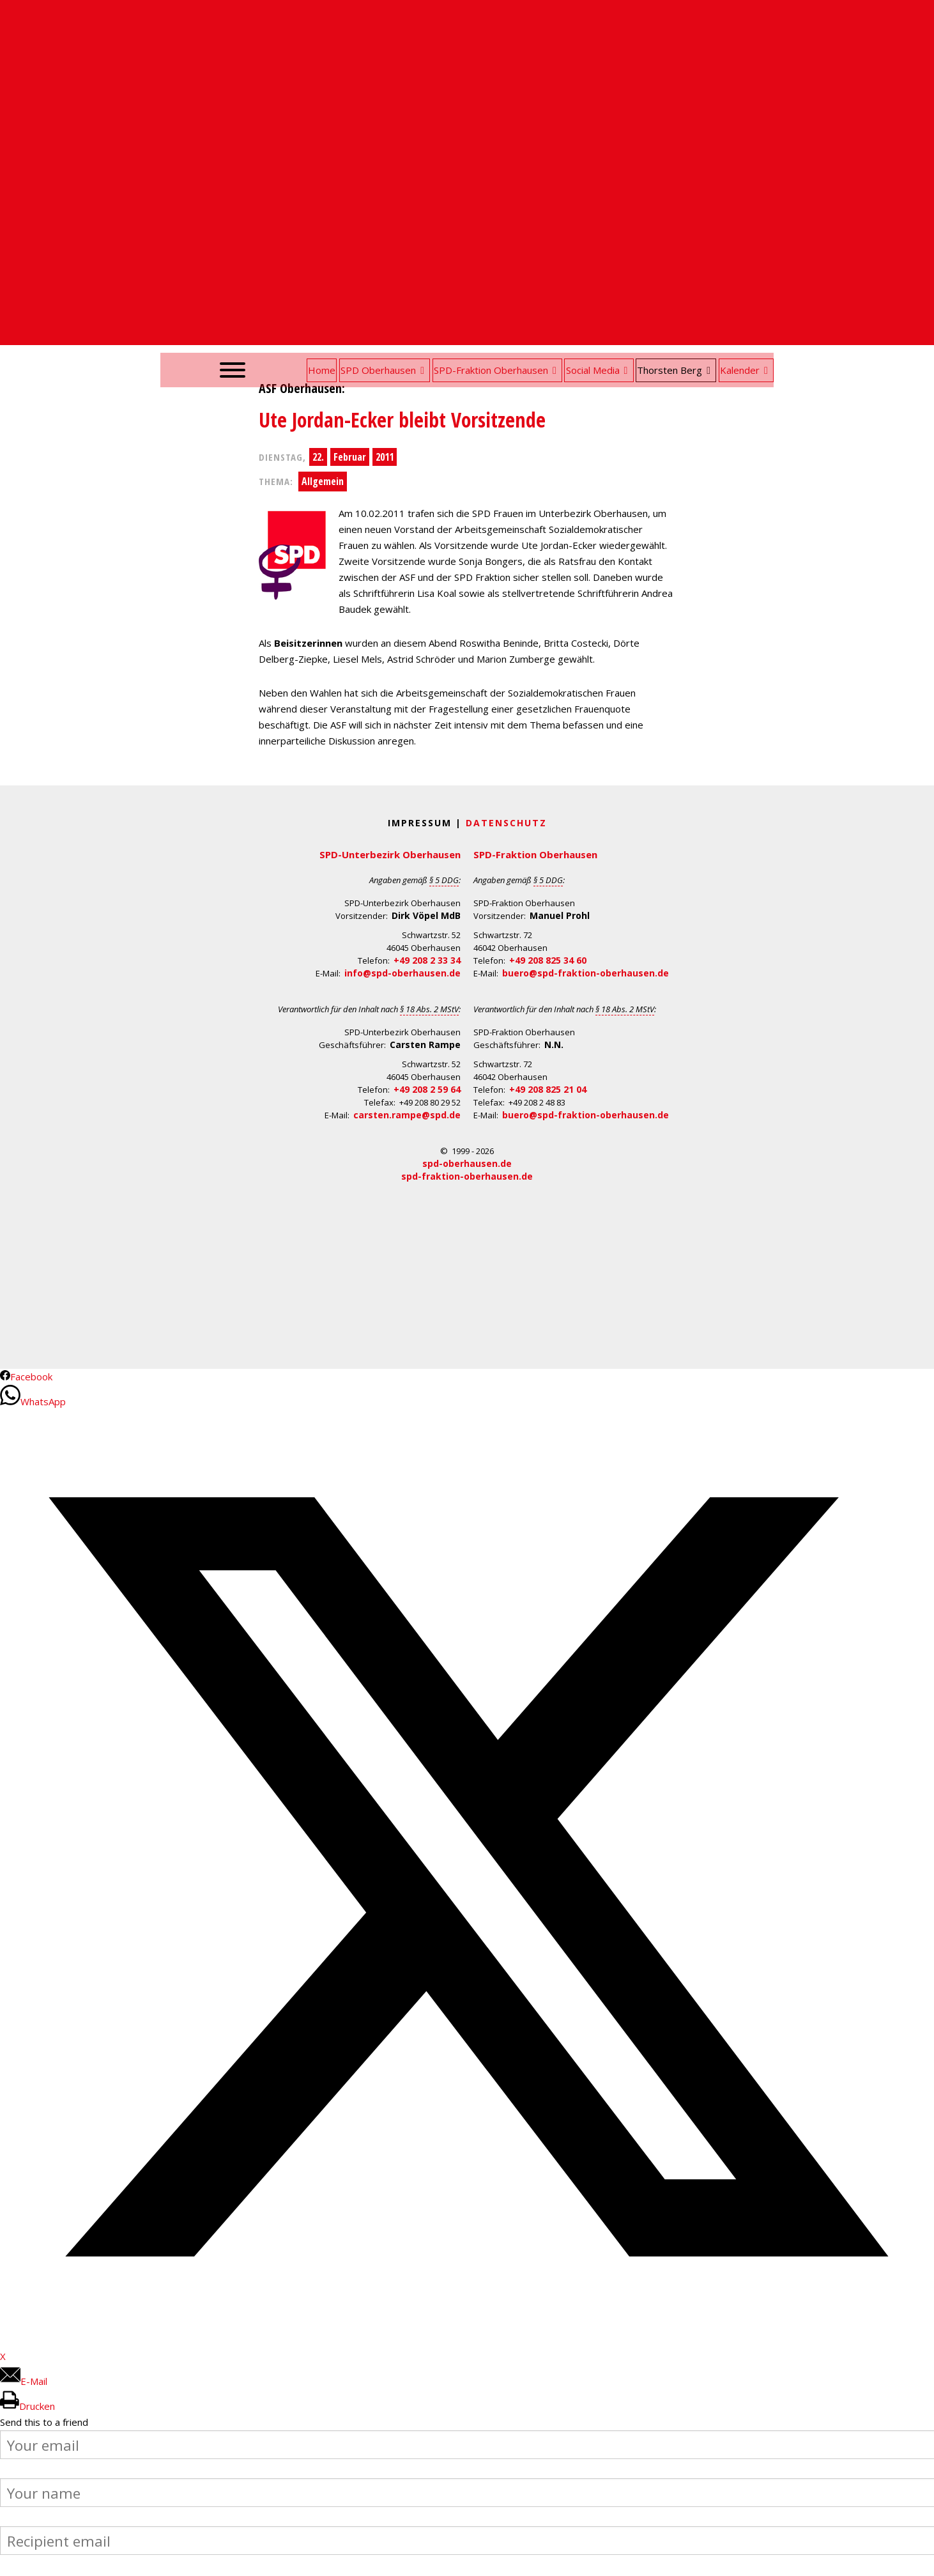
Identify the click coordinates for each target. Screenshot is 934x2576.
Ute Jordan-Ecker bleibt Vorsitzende (402, 419)
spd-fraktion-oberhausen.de (467, 1176)
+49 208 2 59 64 (427, 1089)
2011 (385, 457)
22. (318, 457)
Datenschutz (506, 823)
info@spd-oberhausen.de (402, 973)
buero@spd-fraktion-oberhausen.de (585, 973)
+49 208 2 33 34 (427, 960)
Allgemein (323, 481)
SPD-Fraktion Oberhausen (535, 854)
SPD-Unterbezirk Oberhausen (390, 854)
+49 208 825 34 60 (547, 960)
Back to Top (916, 2558)
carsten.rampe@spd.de (407, 1115)
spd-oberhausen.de (467, 1163)
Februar (349, 457)
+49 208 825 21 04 (547, 1089)
